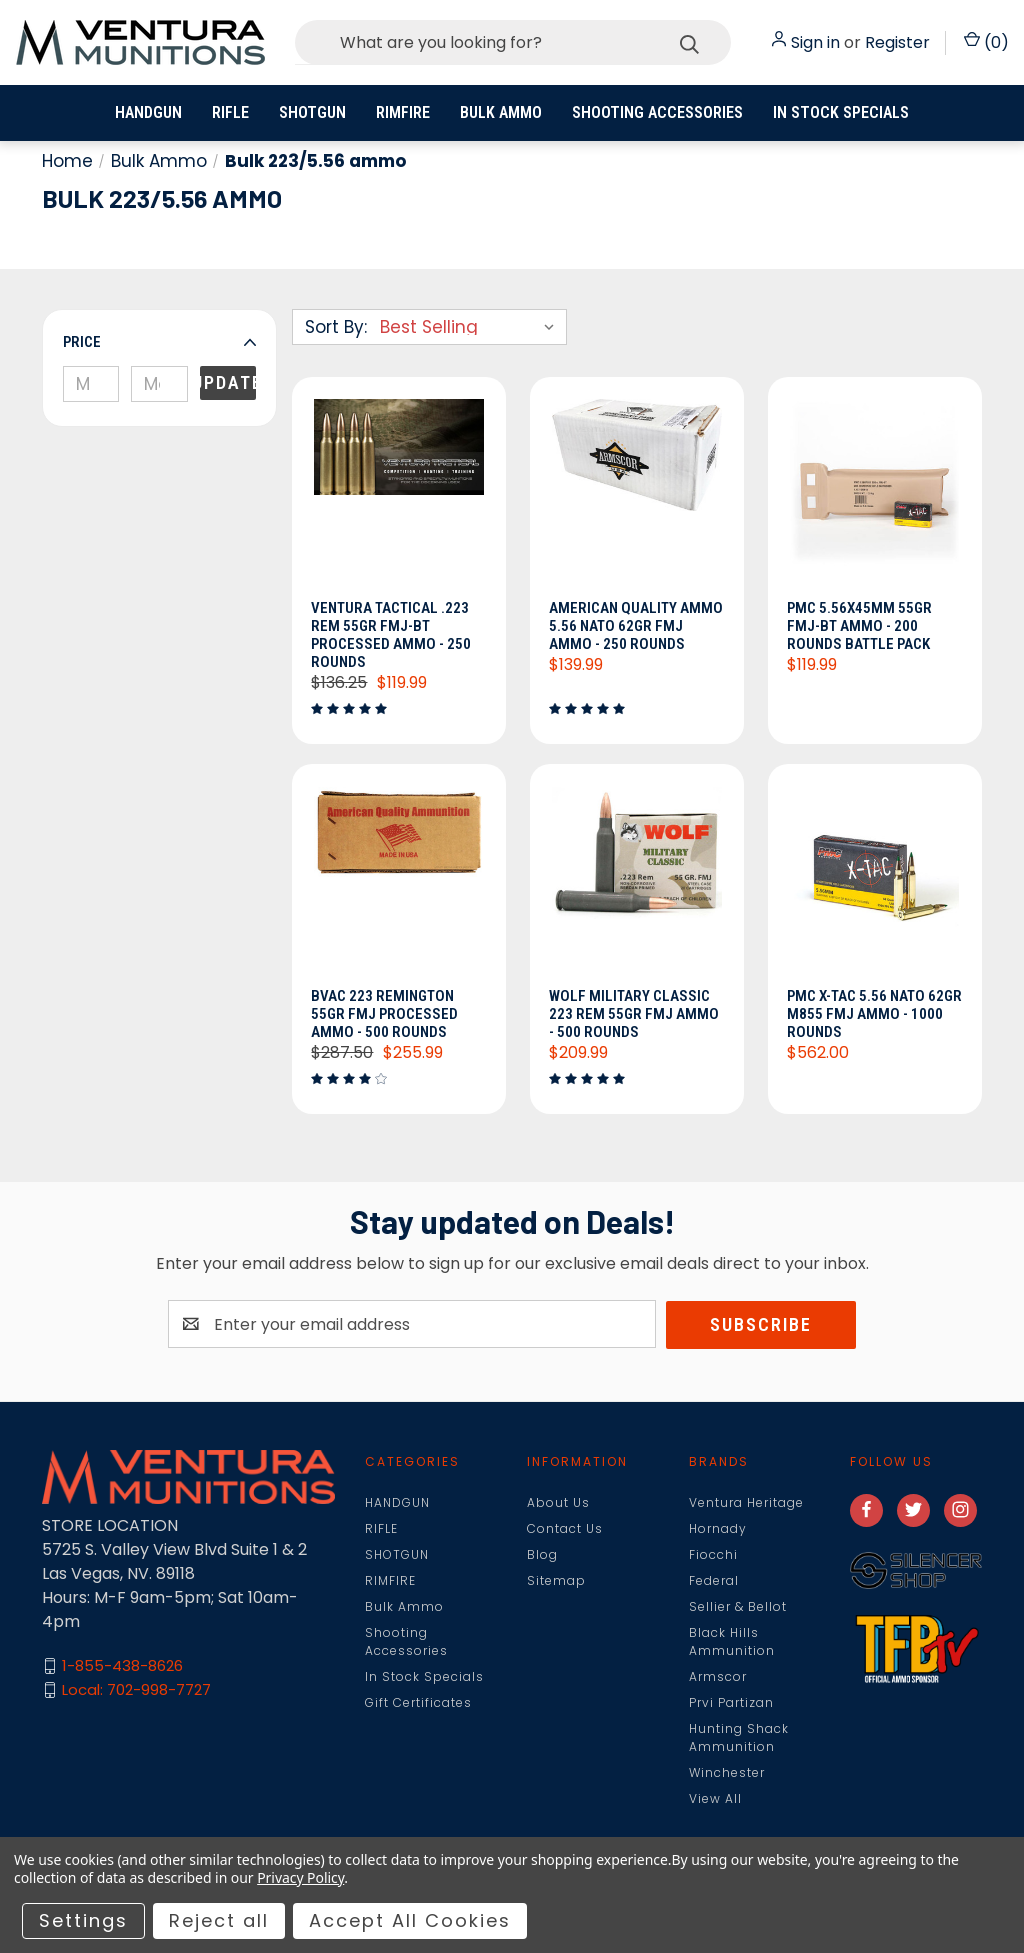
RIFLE (230, 112)
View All (715, 1799)
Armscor (718, 1677)
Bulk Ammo (501, 112)
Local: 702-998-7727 (136, 1691)
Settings (83, 1920)
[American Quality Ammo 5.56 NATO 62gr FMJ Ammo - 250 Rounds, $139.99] (637, 494)
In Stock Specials (841, 112)
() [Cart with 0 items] (986, 42)
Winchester (727, 1773)
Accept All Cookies (410, 1920)
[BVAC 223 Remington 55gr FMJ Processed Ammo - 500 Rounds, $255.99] (399, 882)
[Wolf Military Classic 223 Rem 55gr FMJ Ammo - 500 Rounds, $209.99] (637, 882)
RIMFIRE (403, 112)
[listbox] (471, 327)
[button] (159, 342)
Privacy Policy (300, 1877)
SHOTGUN (312, 112)
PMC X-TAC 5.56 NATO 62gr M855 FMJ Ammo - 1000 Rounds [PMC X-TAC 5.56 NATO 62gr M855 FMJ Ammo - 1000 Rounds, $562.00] (867, 1015)
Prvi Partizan (731, 1703)
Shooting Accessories (657, 112)
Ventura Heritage (746, 1503)
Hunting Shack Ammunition (739, 1738)
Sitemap (556, 1581)
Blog (542, 1555)
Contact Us (565, 1529)
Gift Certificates (418, 1703)
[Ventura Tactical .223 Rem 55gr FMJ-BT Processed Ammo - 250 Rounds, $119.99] (399, 494)
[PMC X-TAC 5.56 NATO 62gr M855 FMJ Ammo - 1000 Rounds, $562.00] (875, 882)
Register (897, 42)
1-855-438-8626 (122, 1667)
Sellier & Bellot (738, 1607)
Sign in (815, 42)
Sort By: (336, 327)
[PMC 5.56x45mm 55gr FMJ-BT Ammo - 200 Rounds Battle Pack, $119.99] (875, 494)
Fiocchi (713, 1555)
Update (228, 382)
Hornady (718, 1529)
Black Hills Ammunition (732, 1642)
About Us (558, 1503)
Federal (714, 1581)
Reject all (219, 1920)
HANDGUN (148, 112)
